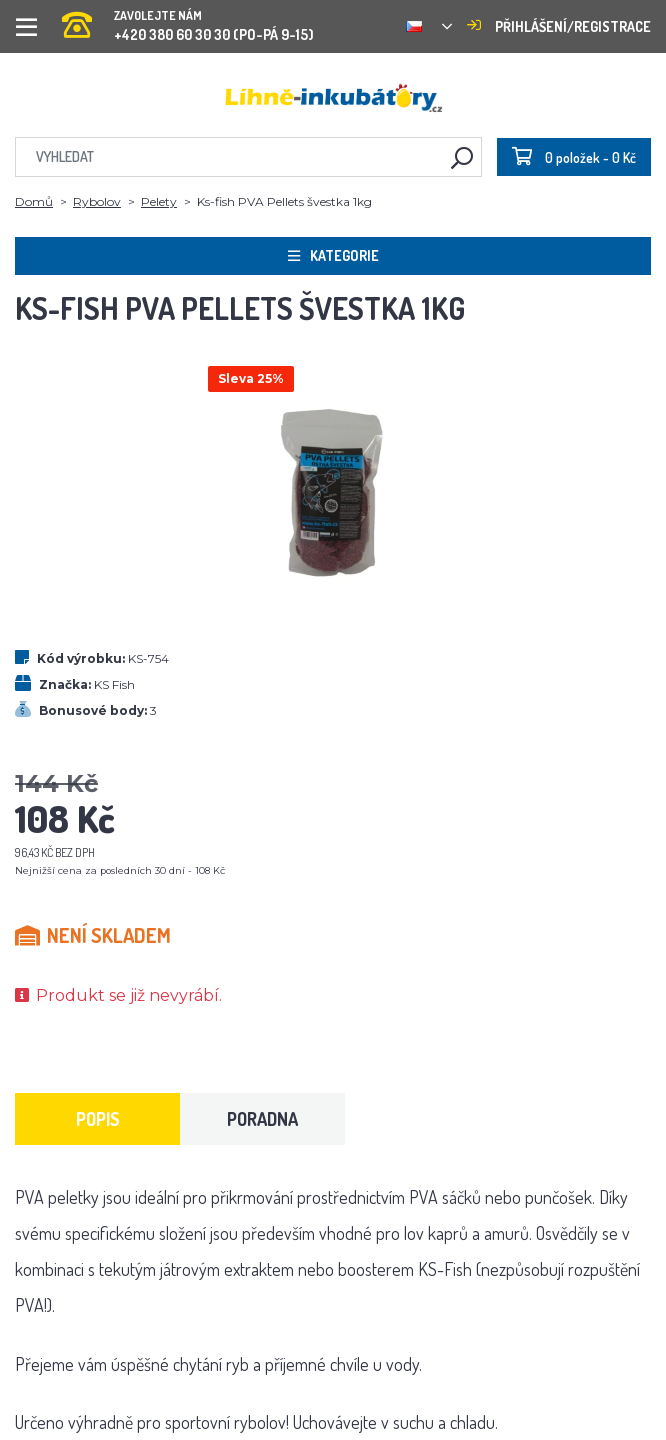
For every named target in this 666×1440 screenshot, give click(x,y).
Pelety (159, 201)
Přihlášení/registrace (559, 26)
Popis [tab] (98, 1119)
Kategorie (333, 255)
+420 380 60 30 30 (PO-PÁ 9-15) (188, 19)
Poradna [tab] (262, 1119)
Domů (34, 201)
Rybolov (97, 201)
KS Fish (114, 684)
